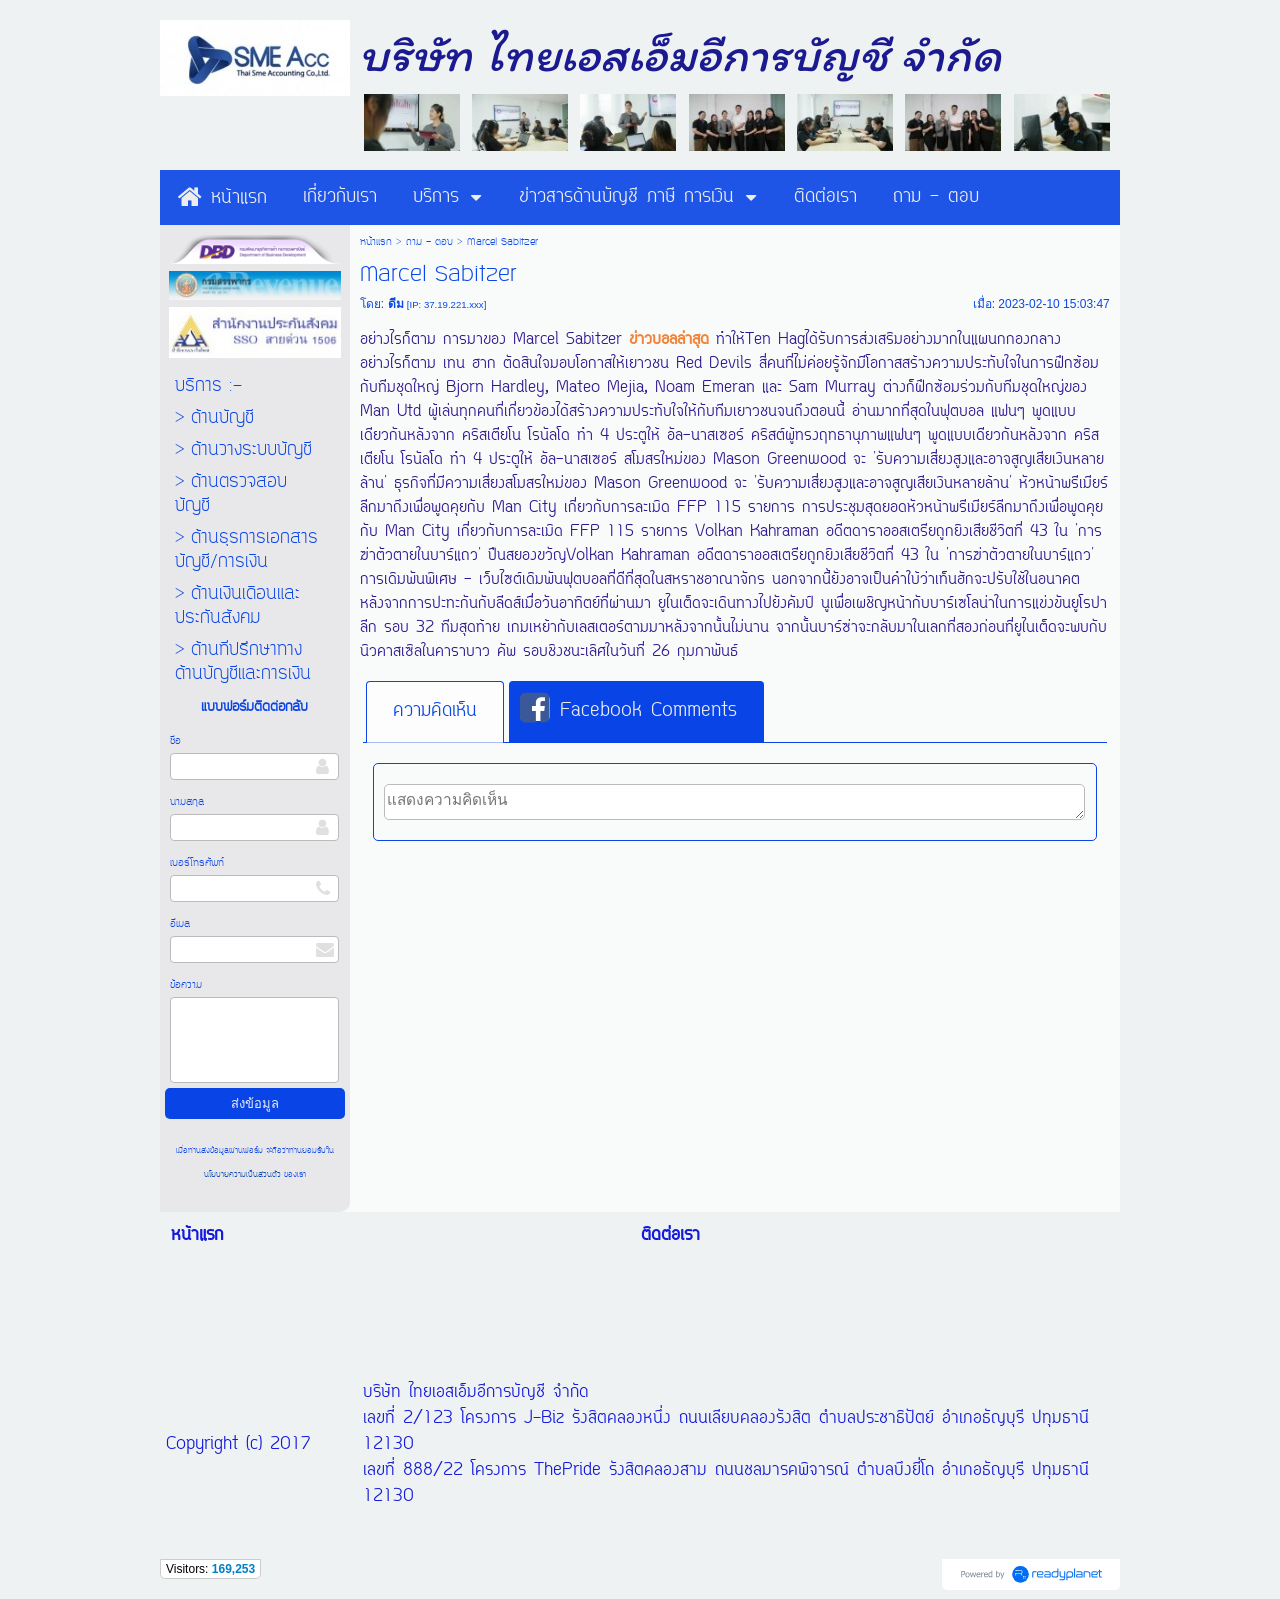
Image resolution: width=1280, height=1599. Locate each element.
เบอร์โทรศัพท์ (197, 863)
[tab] (435, 712)
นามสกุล (187, 802)
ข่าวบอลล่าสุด (669, 340)
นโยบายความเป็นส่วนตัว (244, 1174)
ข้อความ (186, 985)
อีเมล (180, 924)
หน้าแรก (376, 242)
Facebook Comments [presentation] (628, 710)
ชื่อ (175, 741)
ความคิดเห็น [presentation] (435, 711)
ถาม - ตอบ (429, 242)
